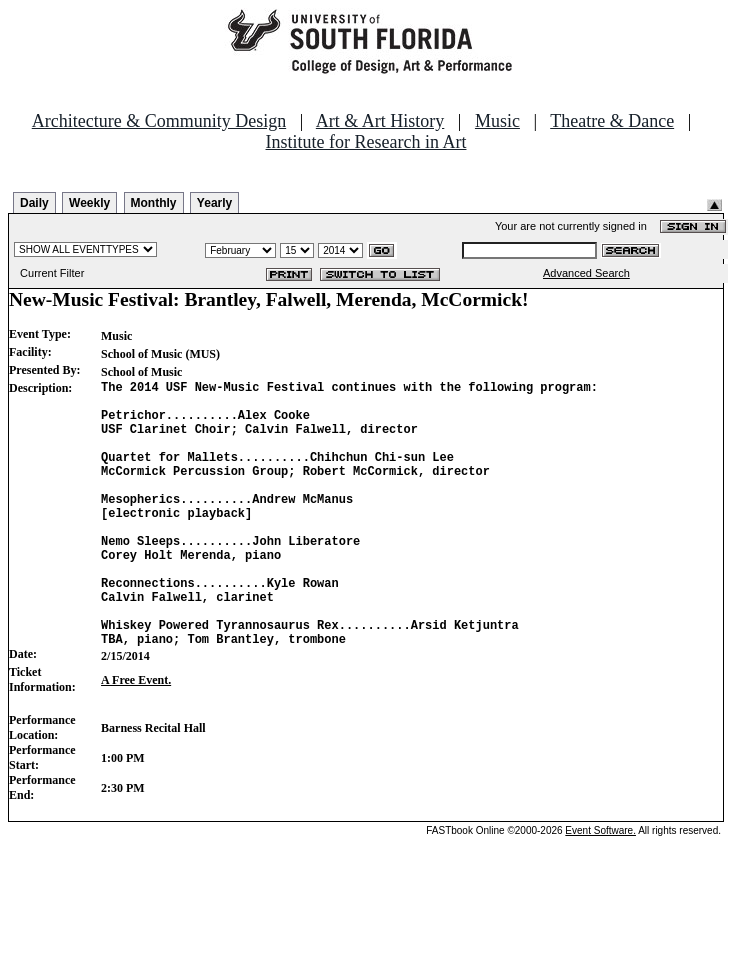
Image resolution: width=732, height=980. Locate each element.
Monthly (154, 203)
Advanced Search (586, 273)
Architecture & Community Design (159, 121)
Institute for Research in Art (366, 142)
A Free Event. (136, 737)
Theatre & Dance (612, 121)
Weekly (89, 203)
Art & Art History (380, 121)
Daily (34, 203)
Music (497, 121)
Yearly (214, 203)
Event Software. (600, 887)
